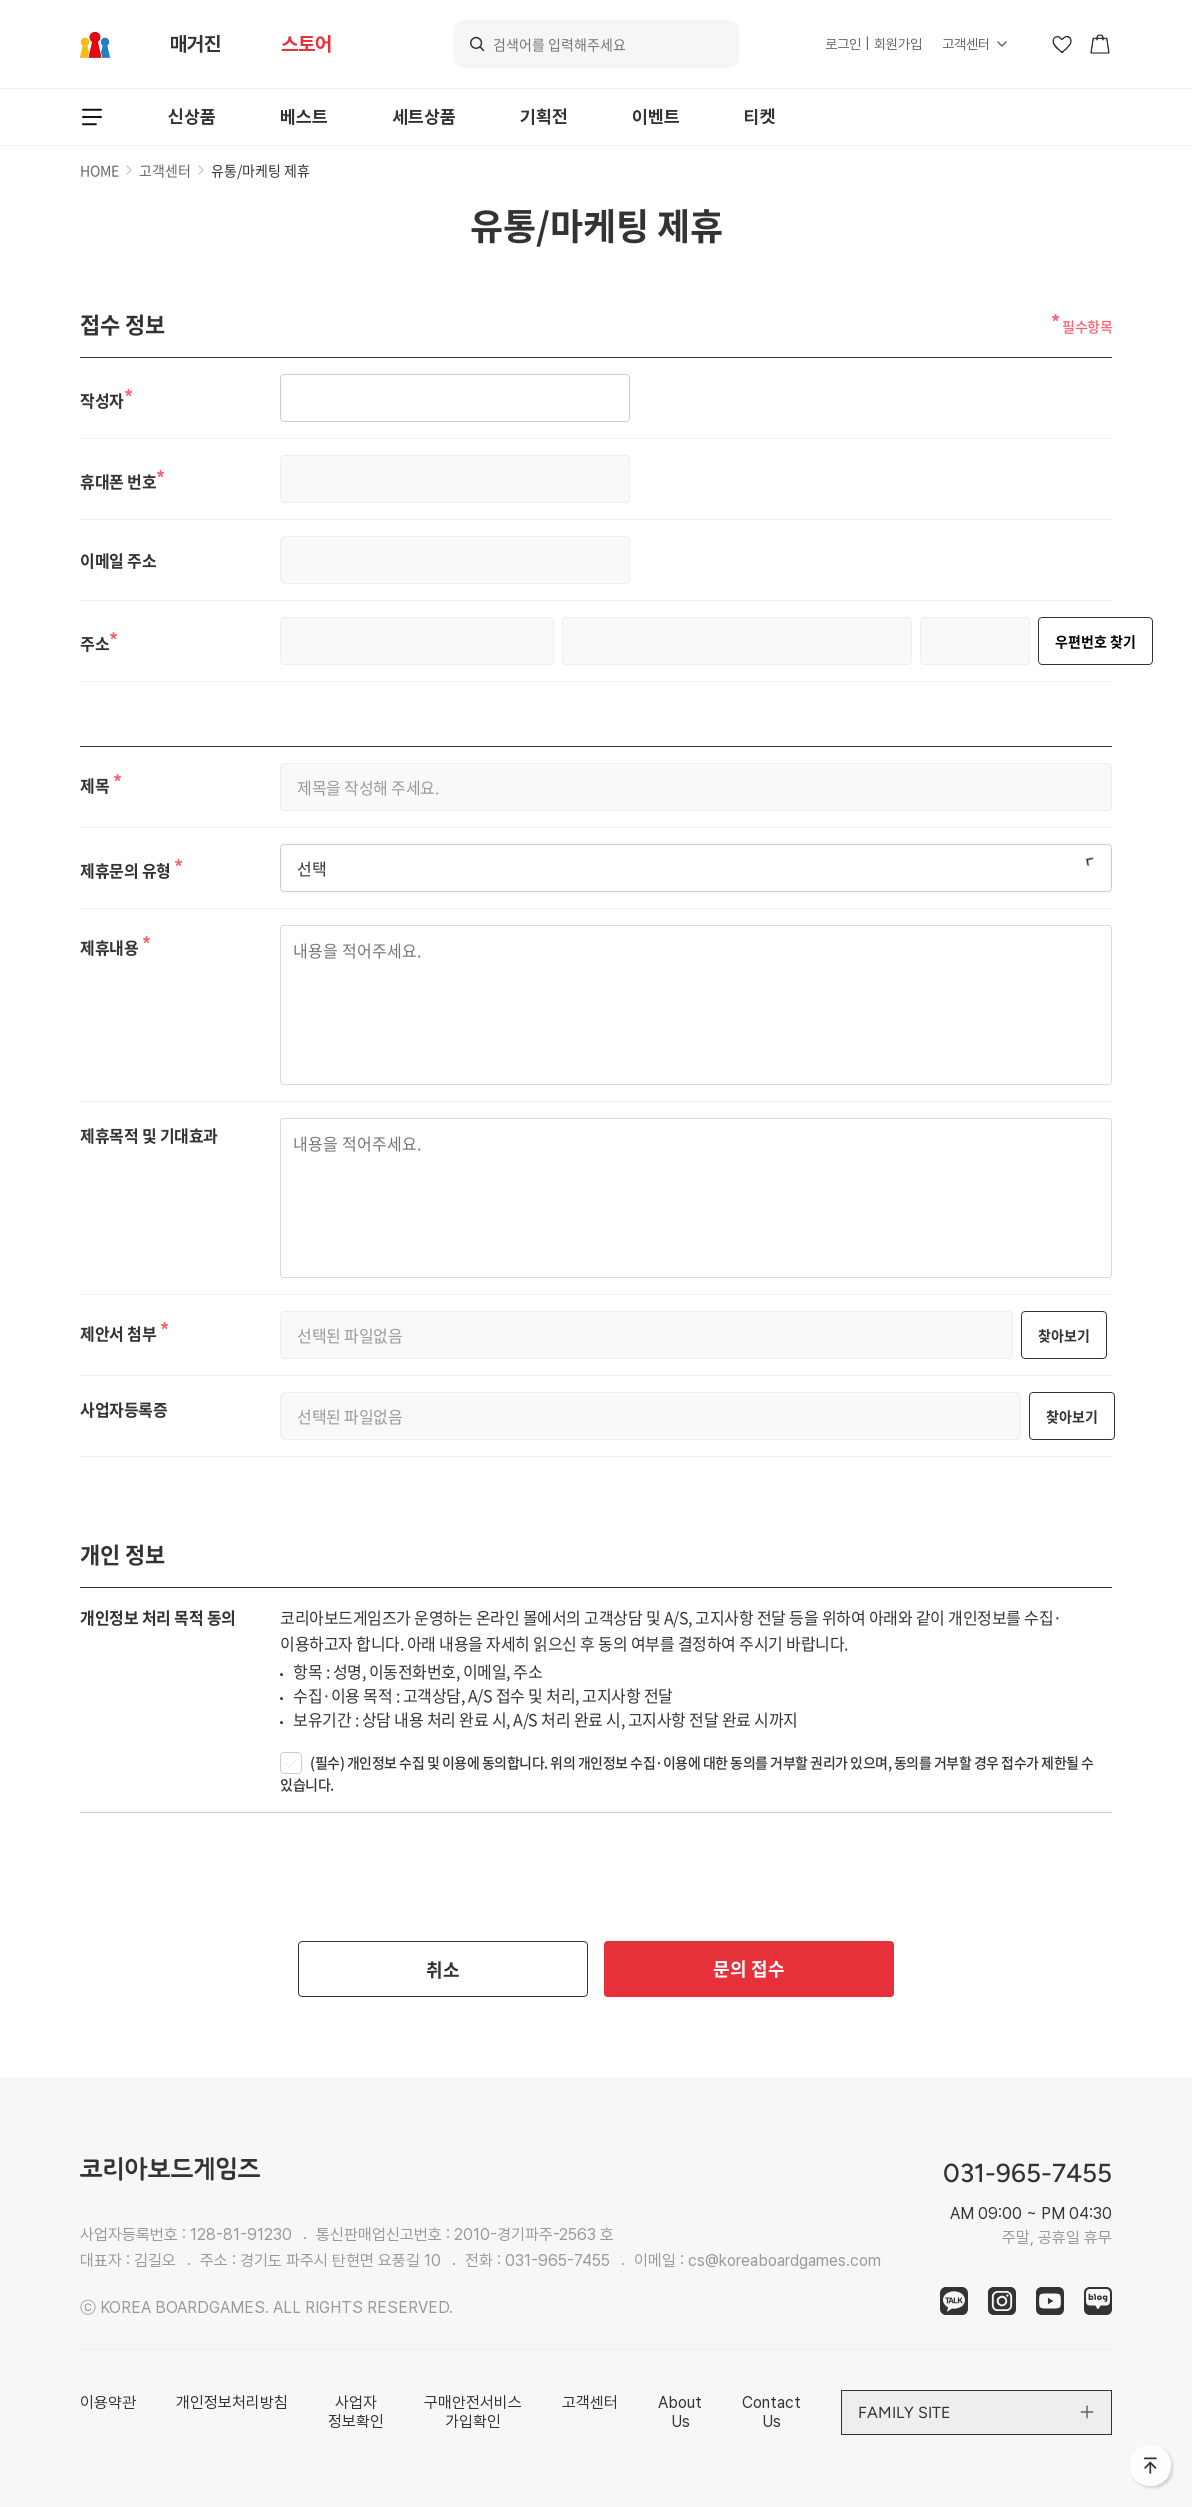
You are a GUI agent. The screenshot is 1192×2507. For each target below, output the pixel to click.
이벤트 (656, 116)
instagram (1002, 2301)
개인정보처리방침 (232, 2402)
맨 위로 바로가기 (1152, 2467)
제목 (100, 782)
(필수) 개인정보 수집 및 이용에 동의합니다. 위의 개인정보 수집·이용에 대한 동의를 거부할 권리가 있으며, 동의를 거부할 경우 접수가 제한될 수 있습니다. (687, 1773)
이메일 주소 (118, 560)
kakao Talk (954, 2301)
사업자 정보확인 (356, 2412)
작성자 (106, 398)
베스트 (304, 116)
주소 (99, 641)
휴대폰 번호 (122, 479)
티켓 (760, 116)
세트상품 (424, 116)
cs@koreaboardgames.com (784, 2260)
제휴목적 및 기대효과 (149, 1135)
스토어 (306, 44)
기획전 (544, 116)
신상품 (192, 116)
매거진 (195, 44)
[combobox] (696, 868)
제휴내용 (115, 944)
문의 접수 (749, 1968)
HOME (99, 170)
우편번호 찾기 (1095, 641)
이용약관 (108, 2402)
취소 (443, 1969)
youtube (1050, 2301)
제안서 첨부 (124, 1330)
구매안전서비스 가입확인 (473, 2412)
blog (1098, 2301)
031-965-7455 (557, 2260)
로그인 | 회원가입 (873, 44)
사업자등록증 (123, 1409)
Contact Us (771, 2412)
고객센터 (966, 44)
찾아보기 (1064, 1335)
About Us (680, 2412)
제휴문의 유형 (131, 868)
